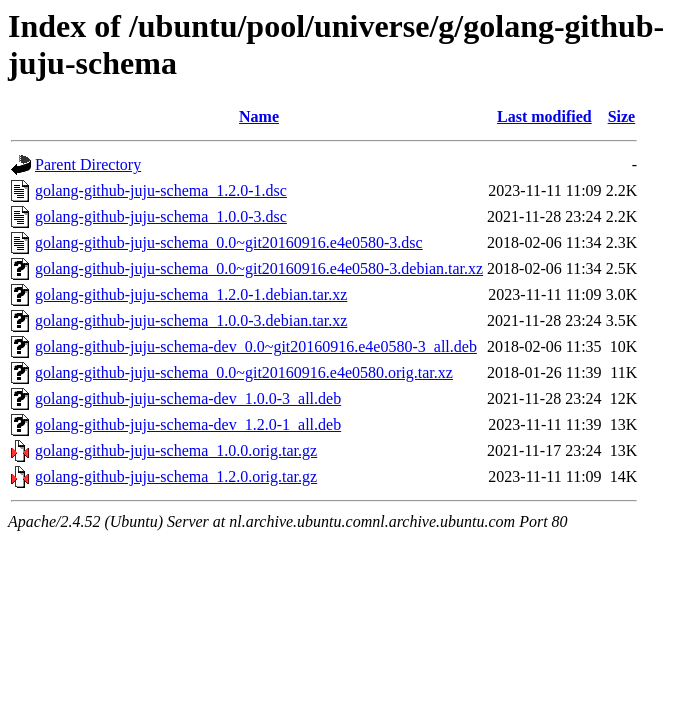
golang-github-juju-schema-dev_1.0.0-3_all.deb (188, 398)
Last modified (544, 116)
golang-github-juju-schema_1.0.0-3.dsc (161, 216)
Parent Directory (88, 164)
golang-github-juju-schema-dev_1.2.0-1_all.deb (188, 424)
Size (622, 116)
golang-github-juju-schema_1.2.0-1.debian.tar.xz (191, 294)
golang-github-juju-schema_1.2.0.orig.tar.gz (176, 476)
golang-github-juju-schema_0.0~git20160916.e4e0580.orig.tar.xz (244, 372)
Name (259, 116)
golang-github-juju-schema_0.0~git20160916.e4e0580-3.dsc (229, 242)
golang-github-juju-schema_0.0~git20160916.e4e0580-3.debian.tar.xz (259, 268)
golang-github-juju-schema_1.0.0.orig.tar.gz (176, 450)
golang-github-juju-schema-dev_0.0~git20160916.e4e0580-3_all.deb (256, 346)
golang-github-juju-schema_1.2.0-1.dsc (161, 190)
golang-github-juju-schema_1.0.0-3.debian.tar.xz (191, 320)
